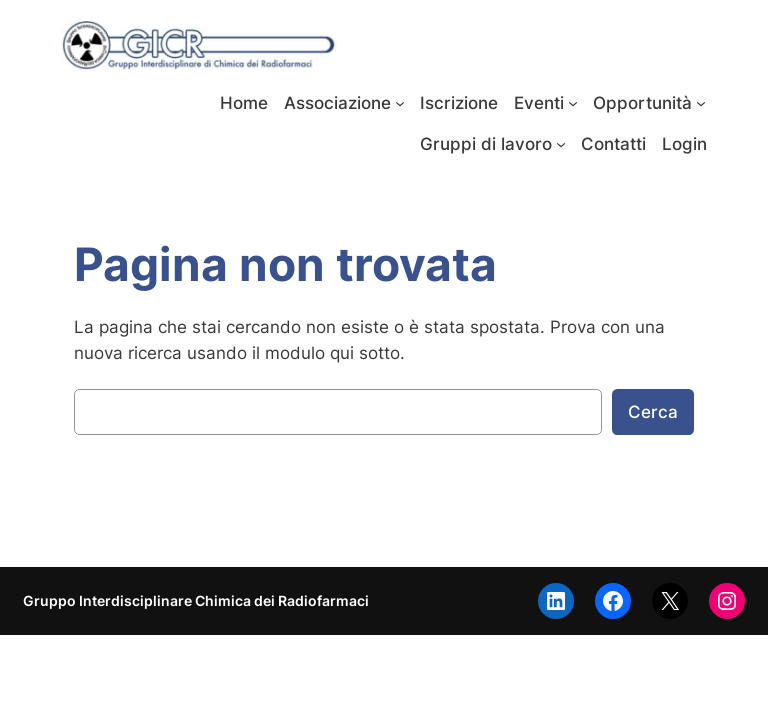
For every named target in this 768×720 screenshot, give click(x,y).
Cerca (653, 412)
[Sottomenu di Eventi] (573, 103)
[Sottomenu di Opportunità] (701, 103)
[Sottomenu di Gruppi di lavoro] (561, 144)
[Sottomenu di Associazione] (400, 103)
